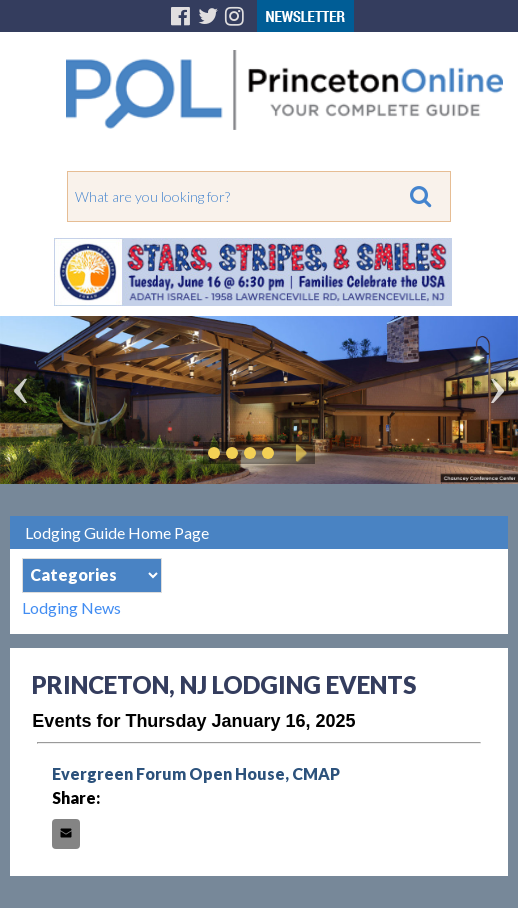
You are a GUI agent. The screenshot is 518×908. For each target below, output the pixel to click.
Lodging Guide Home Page (117, 532)
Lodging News (71, 607)
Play (298, 453)
